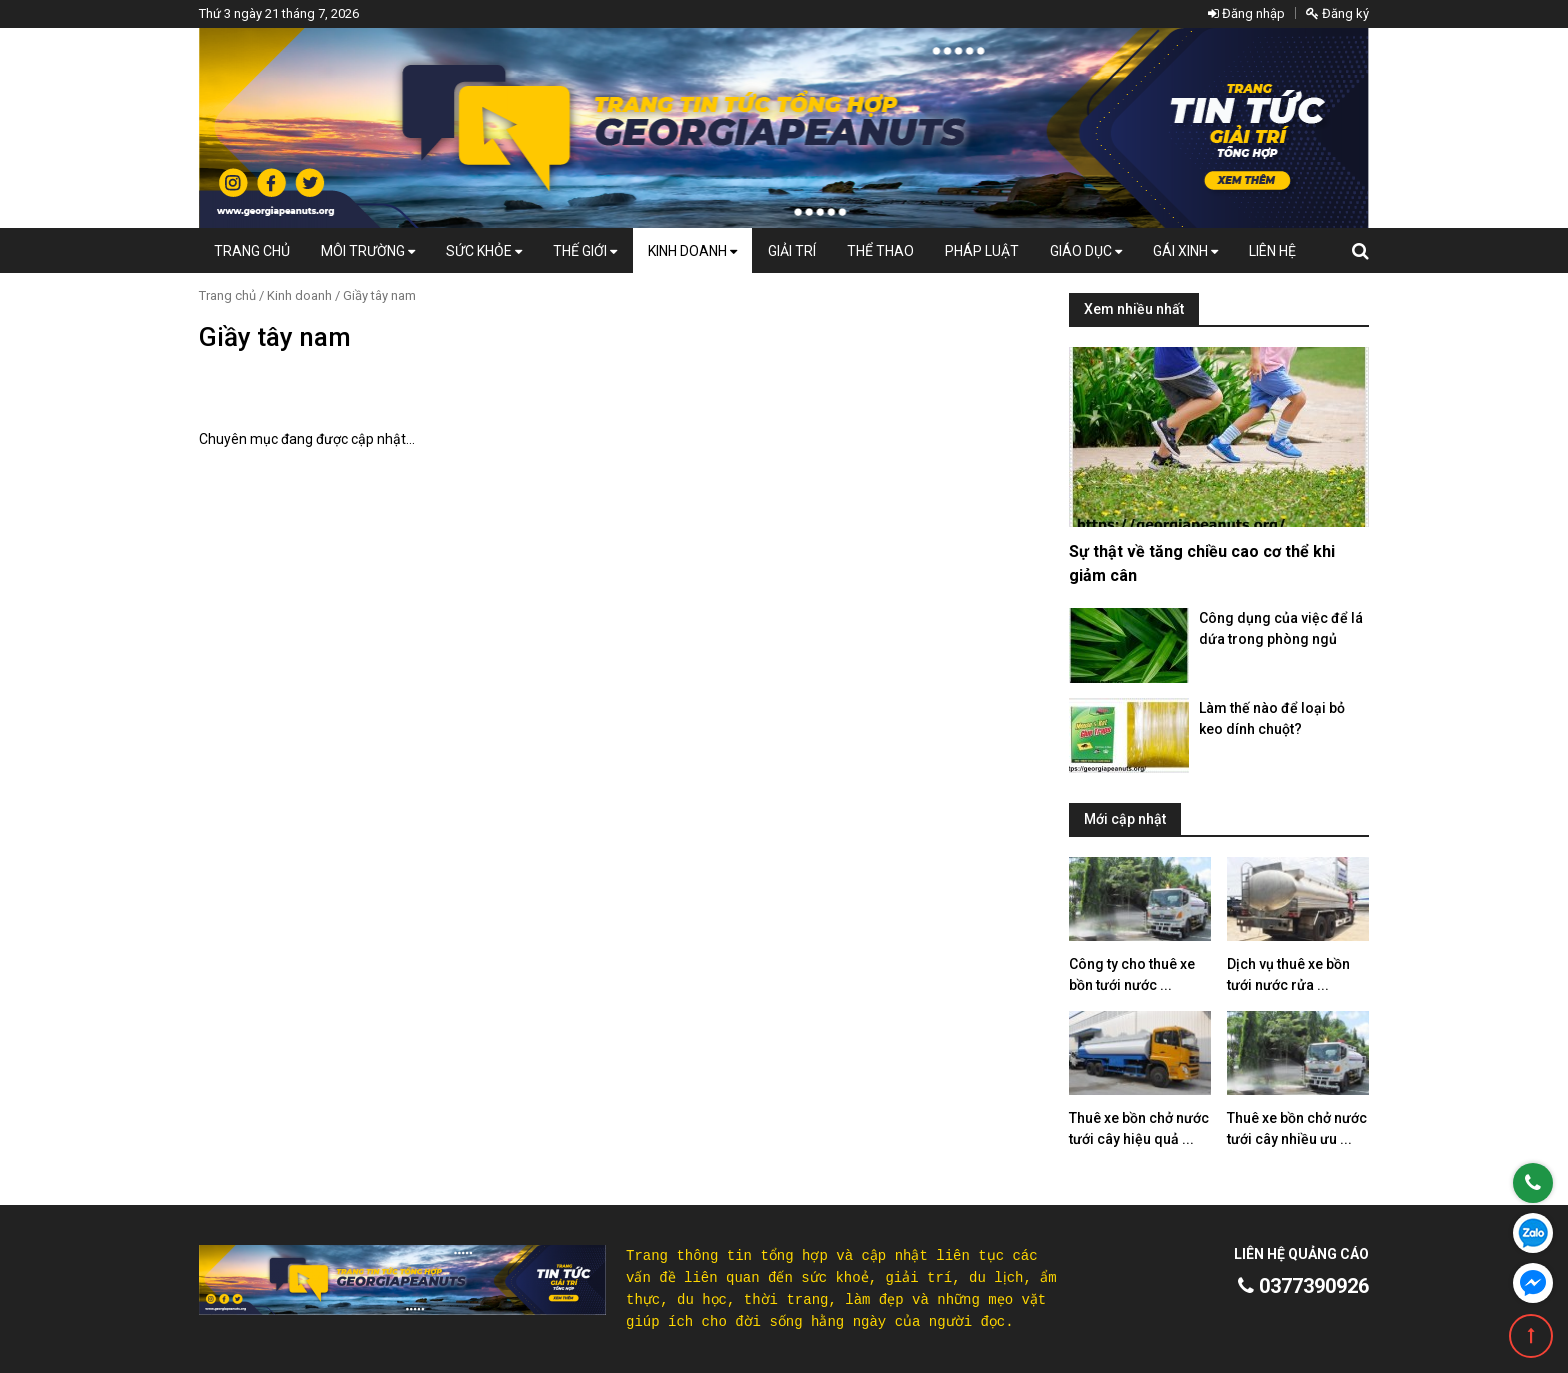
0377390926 (1303, 1286)
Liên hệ (1272, 251)
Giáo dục (1086, 251)
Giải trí (792, 251)
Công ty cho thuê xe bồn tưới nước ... (1132, 974)
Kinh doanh (692, 251)
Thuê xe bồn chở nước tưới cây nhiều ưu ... (1297, 1128)
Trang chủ (252, 251)
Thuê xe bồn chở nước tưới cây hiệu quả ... (1139, 1128)
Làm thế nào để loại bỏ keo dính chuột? (1272, 718)
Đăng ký (1337, 13)
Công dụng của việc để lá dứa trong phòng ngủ (1281, 628)
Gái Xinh (1185, 251)
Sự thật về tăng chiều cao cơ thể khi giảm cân (1202, 563)
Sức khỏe (484, 251)
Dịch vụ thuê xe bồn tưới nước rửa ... (1288, 974)
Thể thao (880, 251)
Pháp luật (982, 251)
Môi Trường (368, 251)
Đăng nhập (1246, 13)
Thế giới (585, 251)
